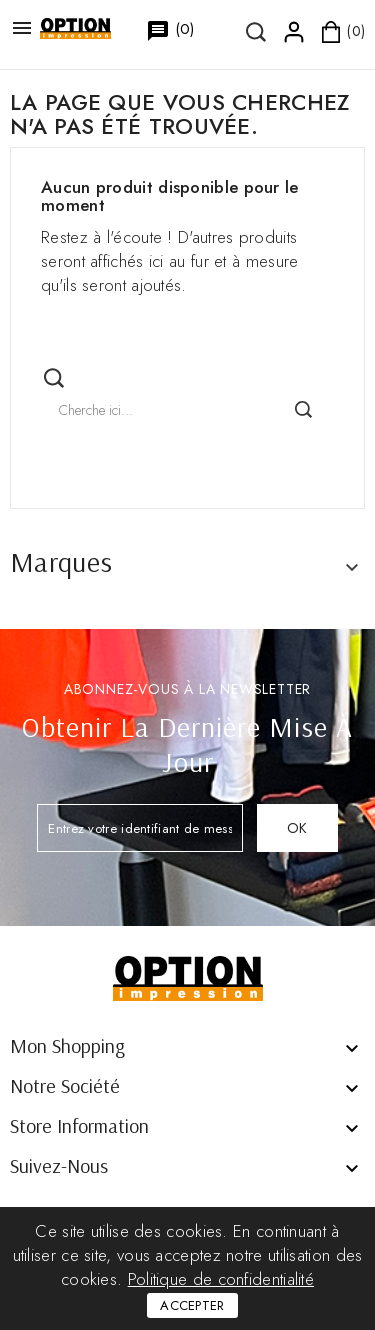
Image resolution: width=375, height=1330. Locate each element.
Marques (61, 561)
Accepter (192, 1305)
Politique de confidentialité (221, 1279)
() (160, 30)
